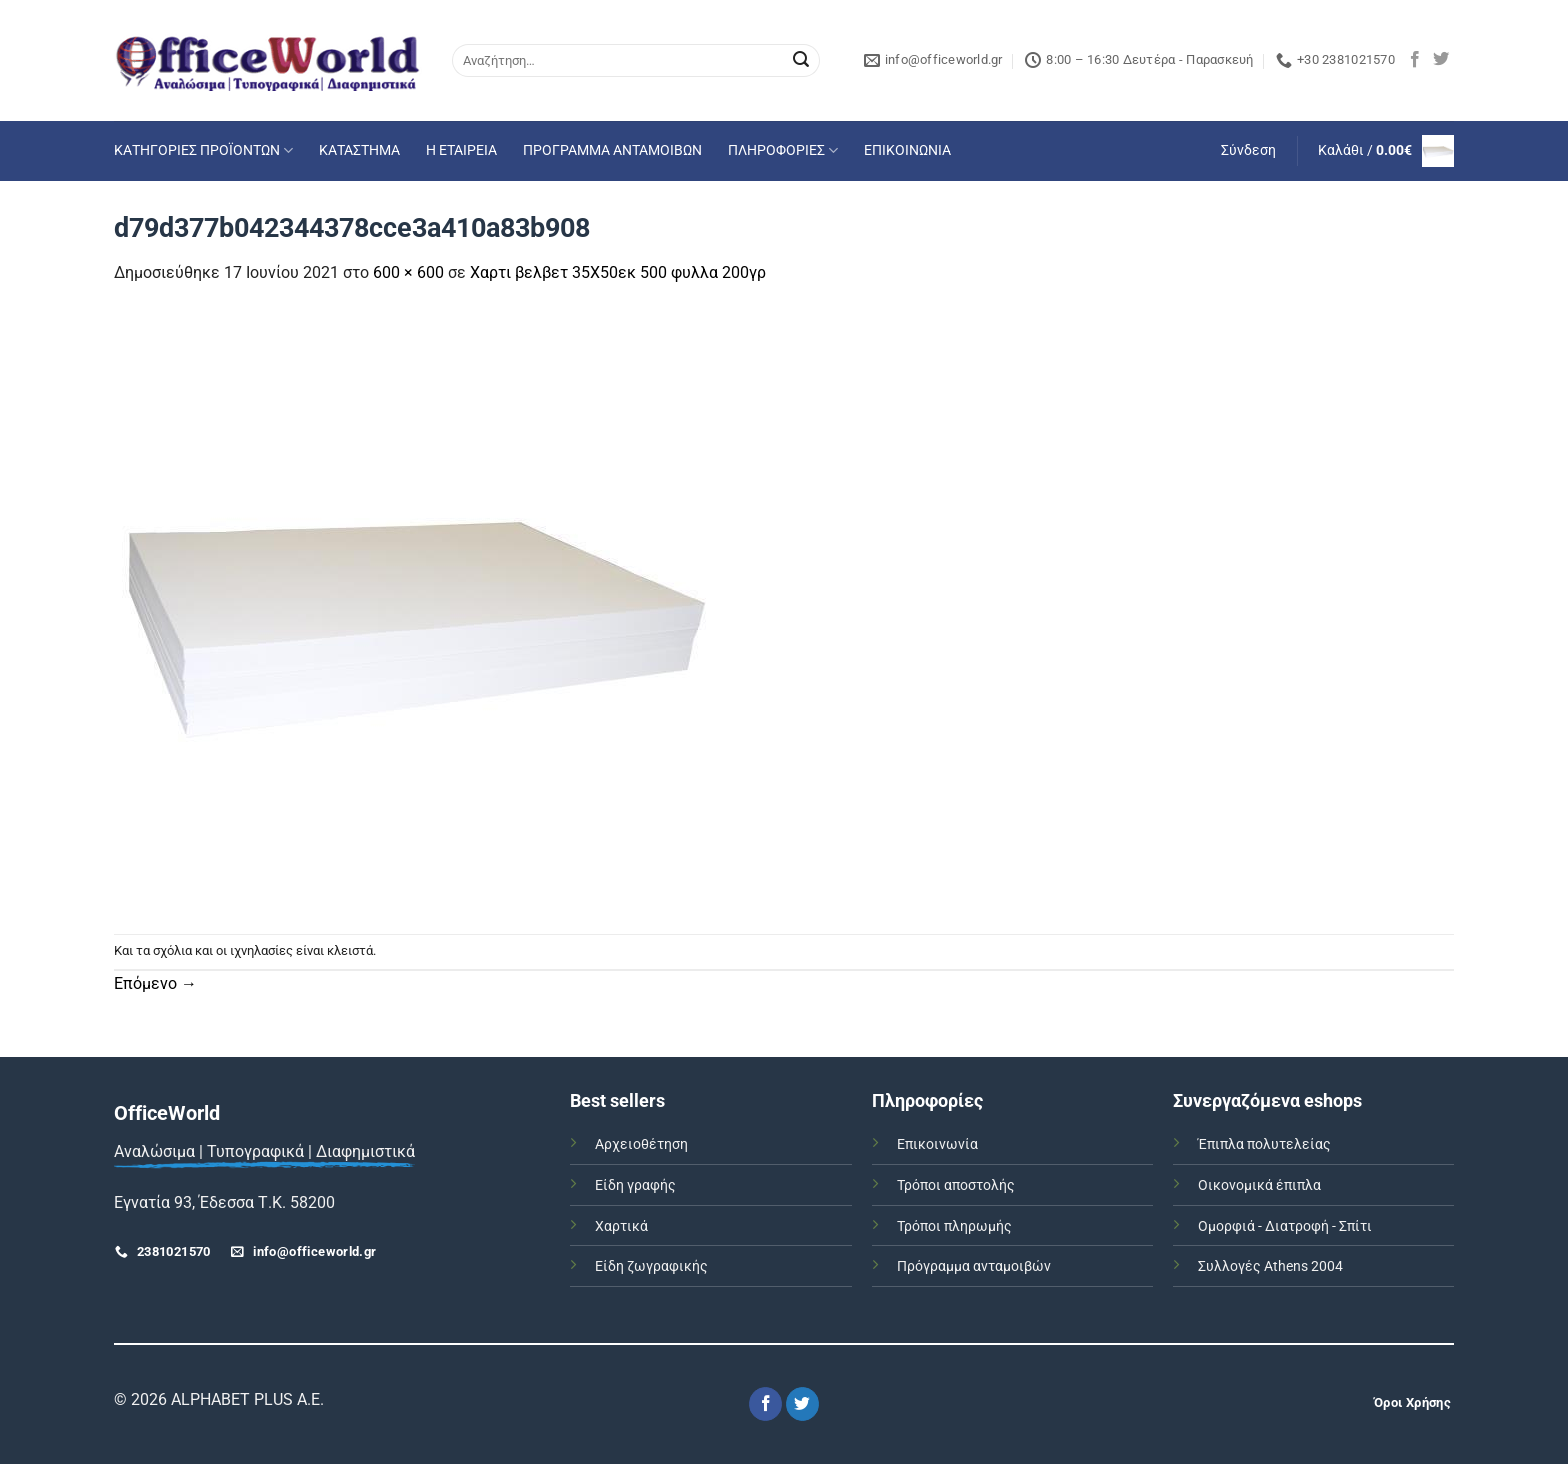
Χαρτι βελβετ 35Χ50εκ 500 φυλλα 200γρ (618, 272)
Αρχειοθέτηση (641, 1144)
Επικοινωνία (937, 1144)
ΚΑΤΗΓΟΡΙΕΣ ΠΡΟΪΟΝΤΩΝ (203, 150)
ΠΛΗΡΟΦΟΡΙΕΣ (783, 150)
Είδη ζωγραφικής (651, 1266)
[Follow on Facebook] (1415, 60)
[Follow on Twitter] (1441, 60)
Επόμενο (155, 983)
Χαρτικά (621, 1226)
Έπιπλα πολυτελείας (1264, 1144)
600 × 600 (408, 272)
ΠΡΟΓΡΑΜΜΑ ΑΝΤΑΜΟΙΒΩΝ (612, 150)
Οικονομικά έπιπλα (1259, 1185)
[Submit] (801, 61)
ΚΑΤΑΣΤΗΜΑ (359, 150)
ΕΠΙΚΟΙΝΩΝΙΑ (907, 150)
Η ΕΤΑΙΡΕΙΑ (461, 150)
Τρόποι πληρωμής (954, 1226)
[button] (1248, 151)
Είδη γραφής (635, 1185)
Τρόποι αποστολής (956, 1185)
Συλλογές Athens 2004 (1270, 1266)
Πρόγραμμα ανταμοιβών (974, 1266)
